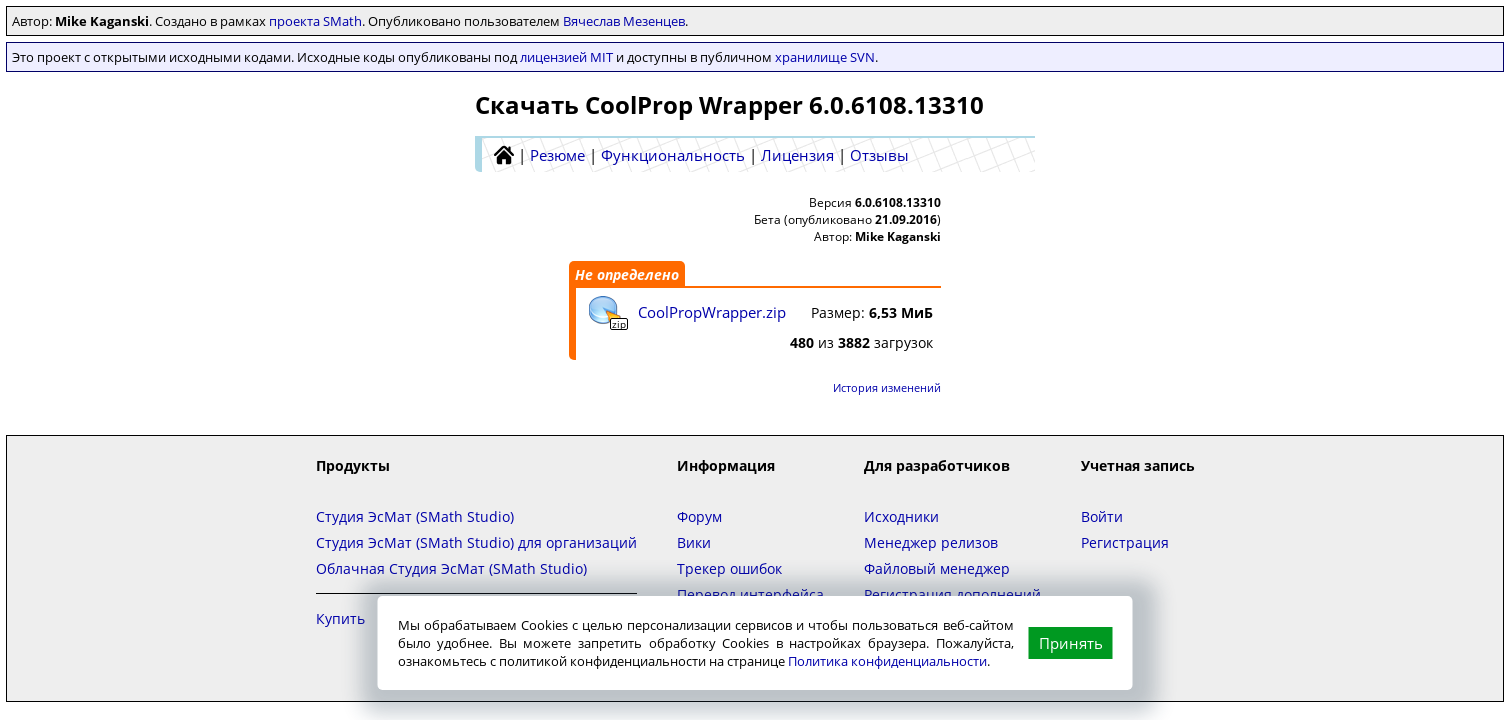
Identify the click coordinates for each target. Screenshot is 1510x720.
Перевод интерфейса (750, 594)
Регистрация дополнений (952, 594)
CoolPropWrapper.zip (712, 312)
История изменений (887, 387)
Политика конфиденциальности (887, 661)
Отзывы (879, 155)
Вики (694, 542)
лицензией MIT (566, 57)
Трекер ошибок (729, 568)
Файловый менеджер (937, 568)
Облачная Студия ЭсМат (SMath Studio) (451, 568)
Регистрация (1125, 542)
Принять (1071, 643)
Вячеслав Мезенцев (624, 21)
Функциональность (673, 155)
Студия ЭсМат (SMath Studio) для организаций (476, 542)
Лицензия (797, 155)
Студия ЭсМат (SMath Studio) (415, 516)
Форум (699, 516)
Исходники (901, 516)
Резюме (557, 155)
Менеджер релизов (931, 542)
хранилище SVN (825, 57)
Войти (1102, 516)
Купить (340, 618)
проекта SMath (315, 21)
